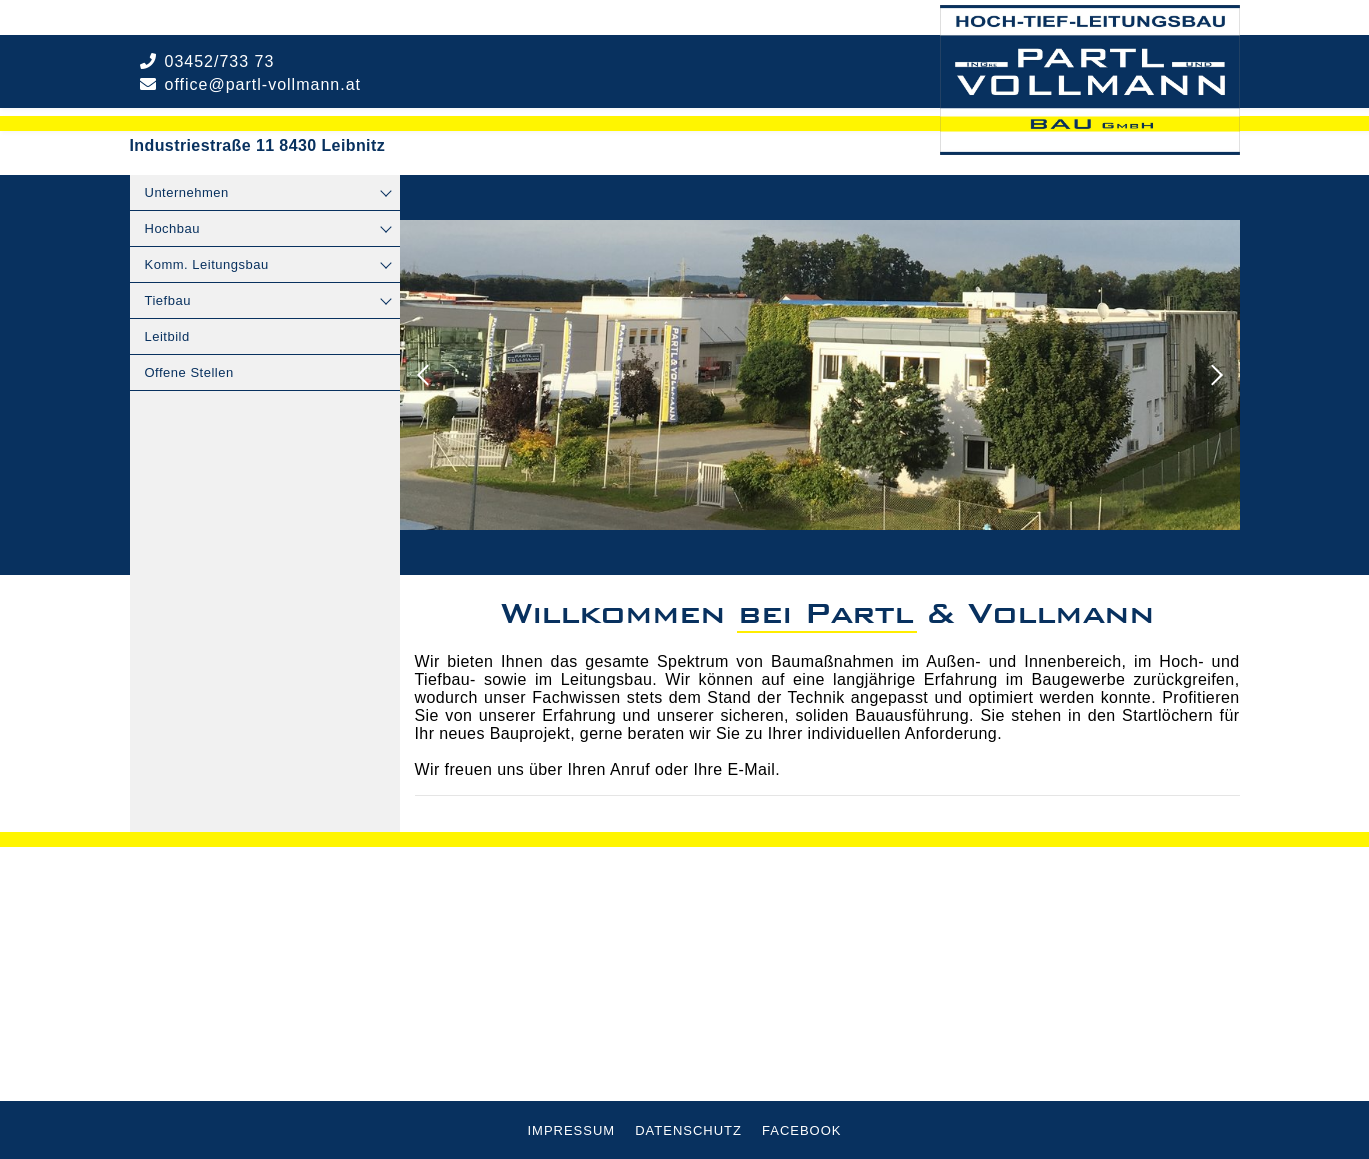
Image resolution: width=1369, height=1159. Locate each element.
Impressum (571, 1130)
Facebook (802, 1130)
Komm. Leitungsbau (207, 264)
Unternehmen (187, 192)
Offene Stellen (189, 372)
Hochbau (173, 228)
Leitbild (167, 336)
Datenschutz (688, 1130)
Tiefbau (168, 300)
